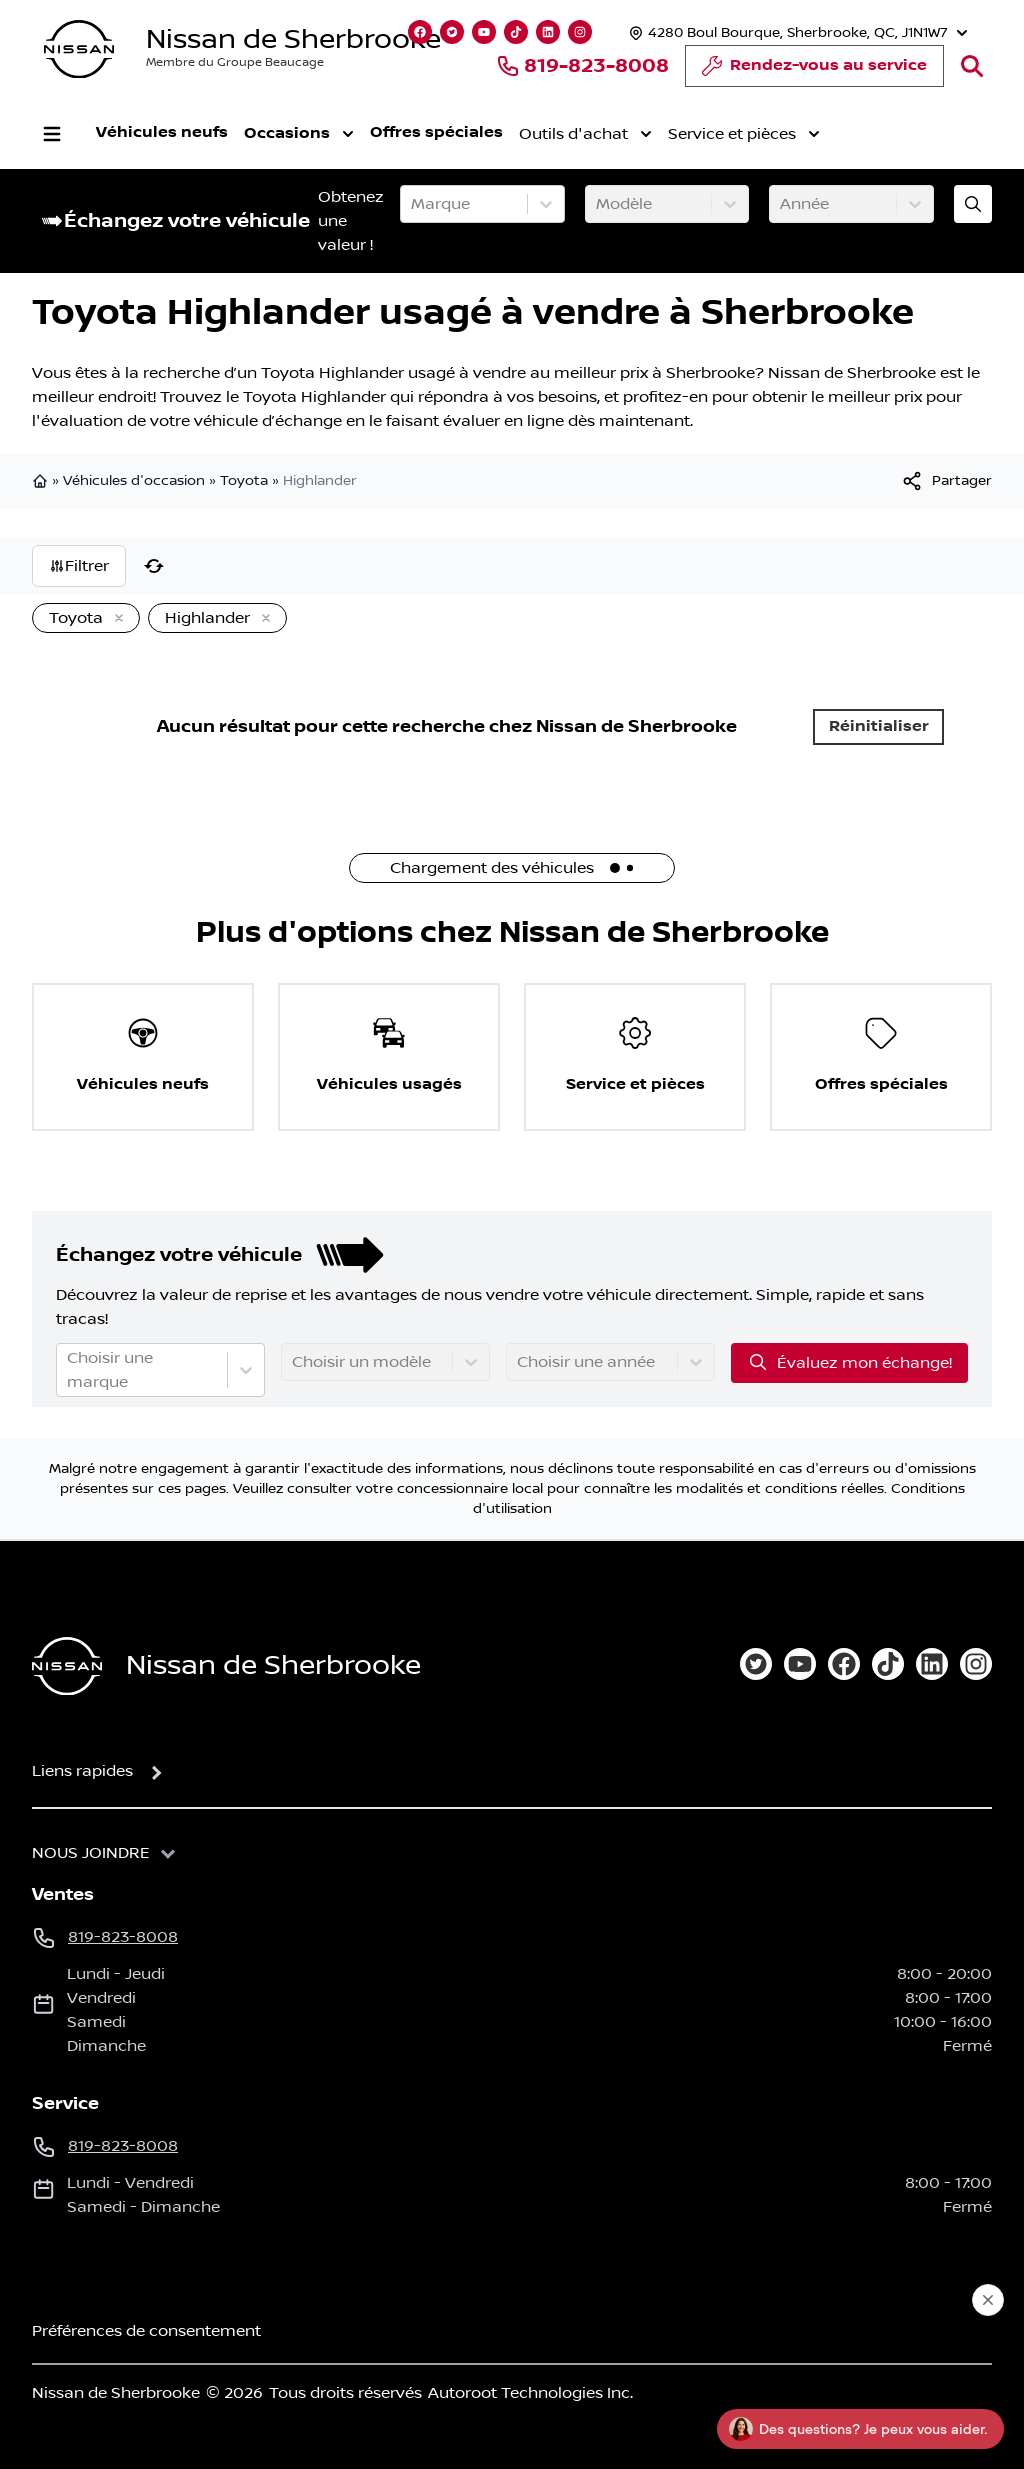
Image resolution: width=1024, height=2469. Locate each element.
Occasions (299, 134)
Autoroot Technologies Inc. (530, 2393)
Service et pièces (744, 134)
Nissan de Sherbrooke (293, 39)
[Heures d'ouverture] (796, 32)
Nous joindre (91, 1853)
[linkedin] (932, 1664)
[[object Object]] (946, 481)
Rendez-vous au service (814, 71)
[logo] (79, 49)
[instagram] (976, 1664)
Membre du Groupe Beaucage (235, 62)
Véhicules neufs (162, 132)
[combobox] (413, 204)
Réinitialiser (879, 726)
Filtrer (79, 566)
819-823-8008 (582, 66)
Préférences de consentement (146, 2331)
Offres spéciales (436, 132)
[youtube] (800, 1664)
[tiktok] (888, 1664)
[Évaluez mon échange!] (973, 204)
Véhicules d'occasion (134, 481)
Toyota (244, 481)
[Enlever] (115, 619)
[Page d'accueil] (67, 1666)
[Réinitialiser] (154, 566)
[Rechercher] (972, 66)
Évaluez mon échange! (849, 1362)
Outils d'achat (585, 134)
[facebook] (844, 1664)
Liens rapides (82, 1771)
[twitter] (756, 1664)
